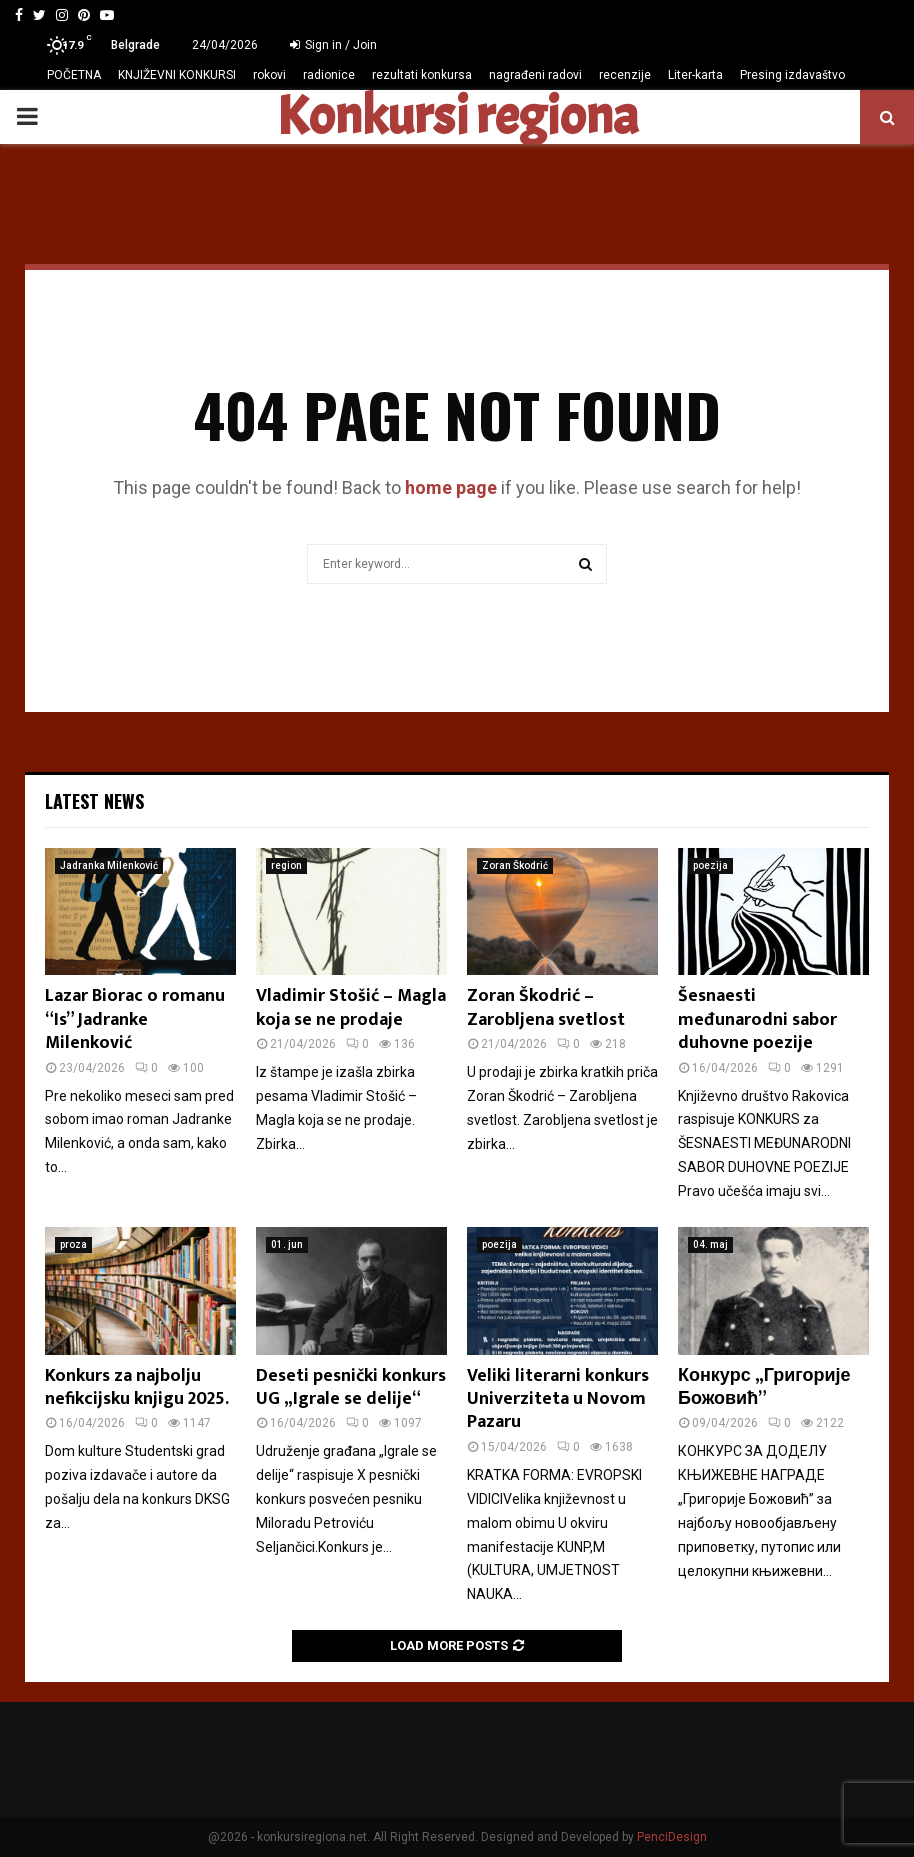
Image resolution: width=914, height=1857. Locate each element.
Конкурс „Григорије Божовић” (764, 1387)
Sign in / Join (333, 45)
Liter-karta (695, 75)
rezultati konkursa (422, 75)
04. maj (710, 1244)
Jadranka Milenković (109, 865)
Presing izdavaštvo (792, 75)
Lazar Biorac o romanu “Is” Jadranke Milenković (135, 1019)
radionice (329, 75)
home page (451, 487)
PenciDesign (672, 1837)
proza (73, 1244)
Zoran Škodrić (515, 865)
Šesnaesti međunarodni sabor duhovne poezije (757, 1019)
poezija (710, 865)
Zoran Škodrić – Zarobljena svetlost (546, 1007)
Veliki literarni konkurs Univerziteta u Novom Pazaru (558, 1399)
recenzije (625, 75)
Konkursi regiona (457, 117)
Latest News (94, 801)
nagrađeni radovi (535, 75)
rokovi (269, 75)
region (286, 865)
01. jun (287, 1244)
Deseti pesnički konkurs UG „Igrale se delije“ (351, 1387)
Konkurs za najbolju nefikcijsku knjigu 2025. (137, 1387)
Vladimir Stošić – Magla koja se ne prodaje (351, 1007)
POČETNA (74, 75)
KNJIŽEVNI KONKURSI (177, 75)
